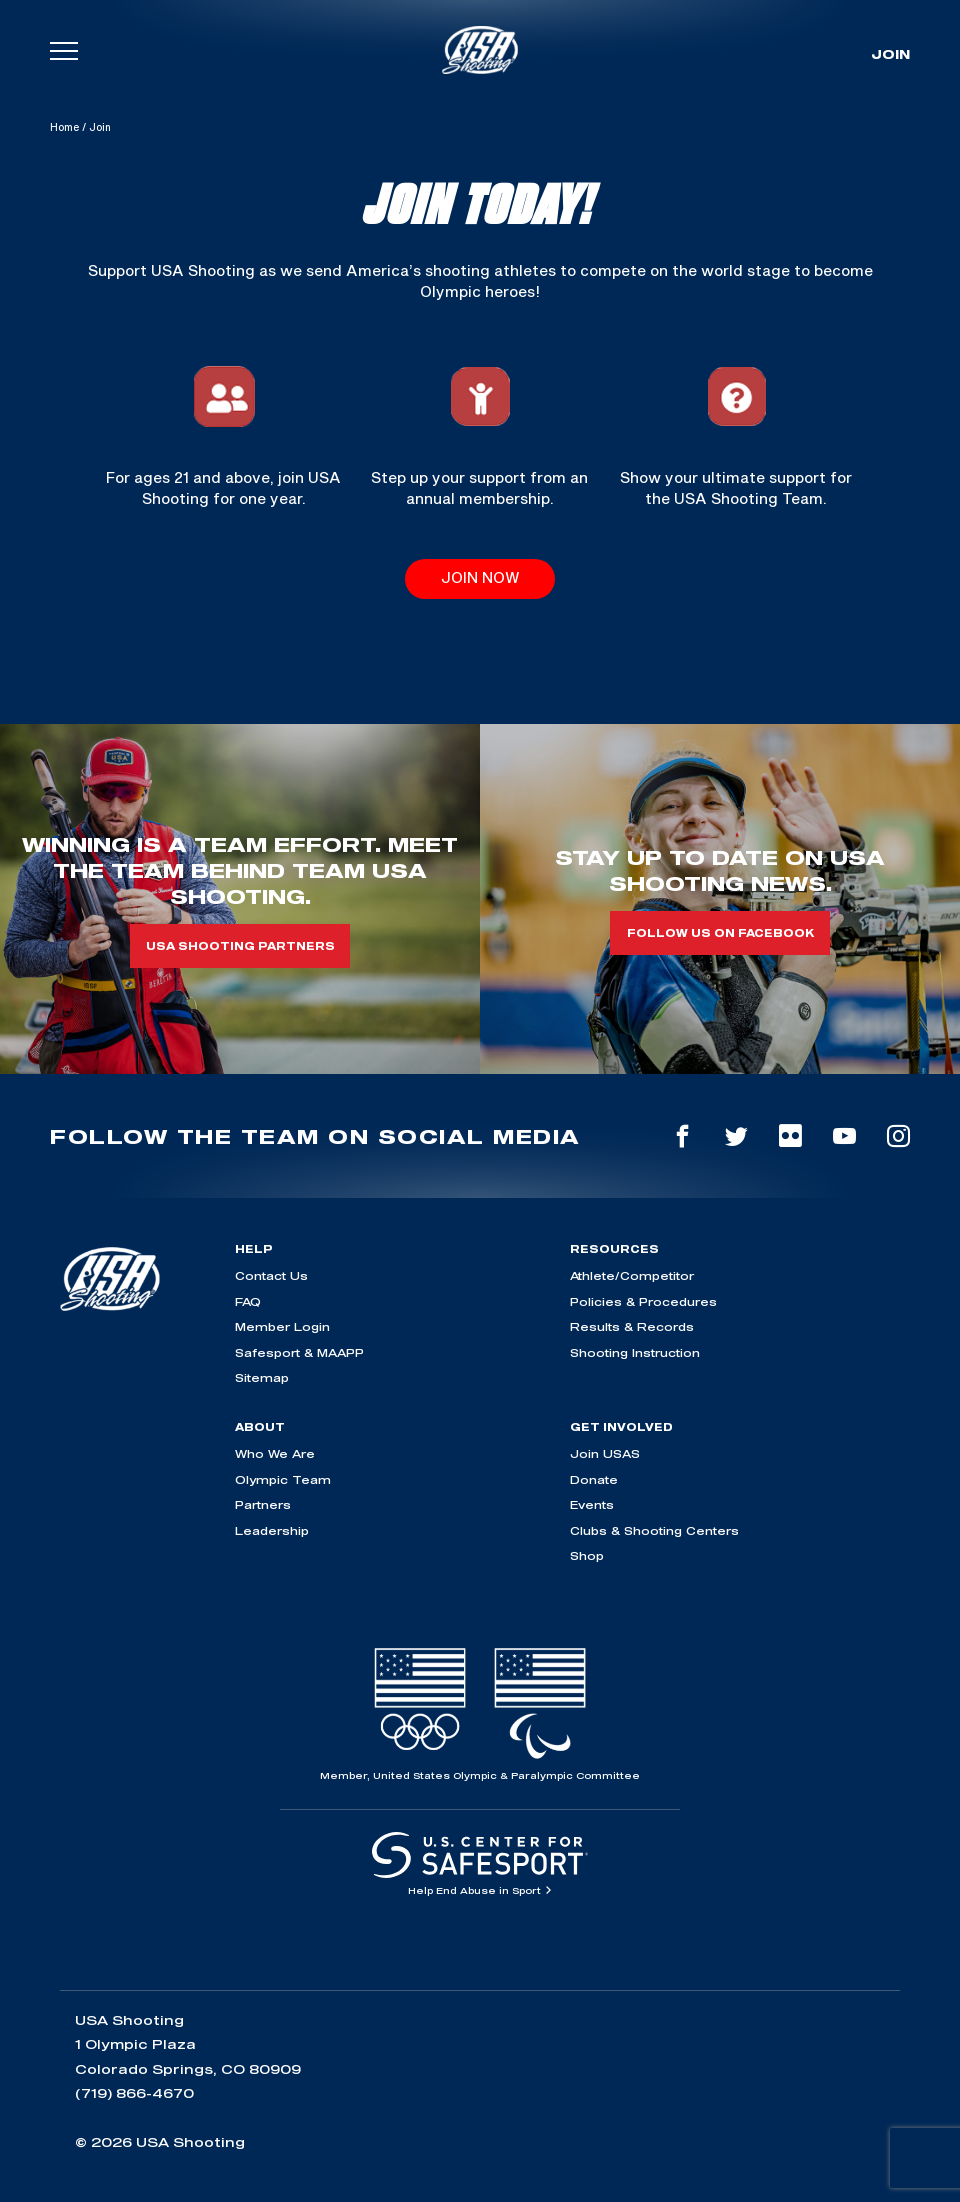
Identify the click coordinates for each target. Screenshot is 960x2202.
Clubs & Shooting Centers (654, 1530)
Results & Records (632, 1326)
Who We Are (275, 1453)
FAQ (248, 1301)
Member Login (282, 1326)
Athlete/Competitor (632, 1275)
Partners (263, 1504)
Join (890, 54)
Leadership (272, 1530)
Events (592, 1504)
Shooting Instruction (635, 1352)
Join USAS (605, 1453)
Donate (594, 1479)
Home (64, 127)
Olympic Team (283, 1479)
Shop (587, 1555)
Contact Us (271, 1275)
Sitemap (262, 1377)
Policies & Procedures (643, 1301)
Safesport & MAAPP (299, 1352)
